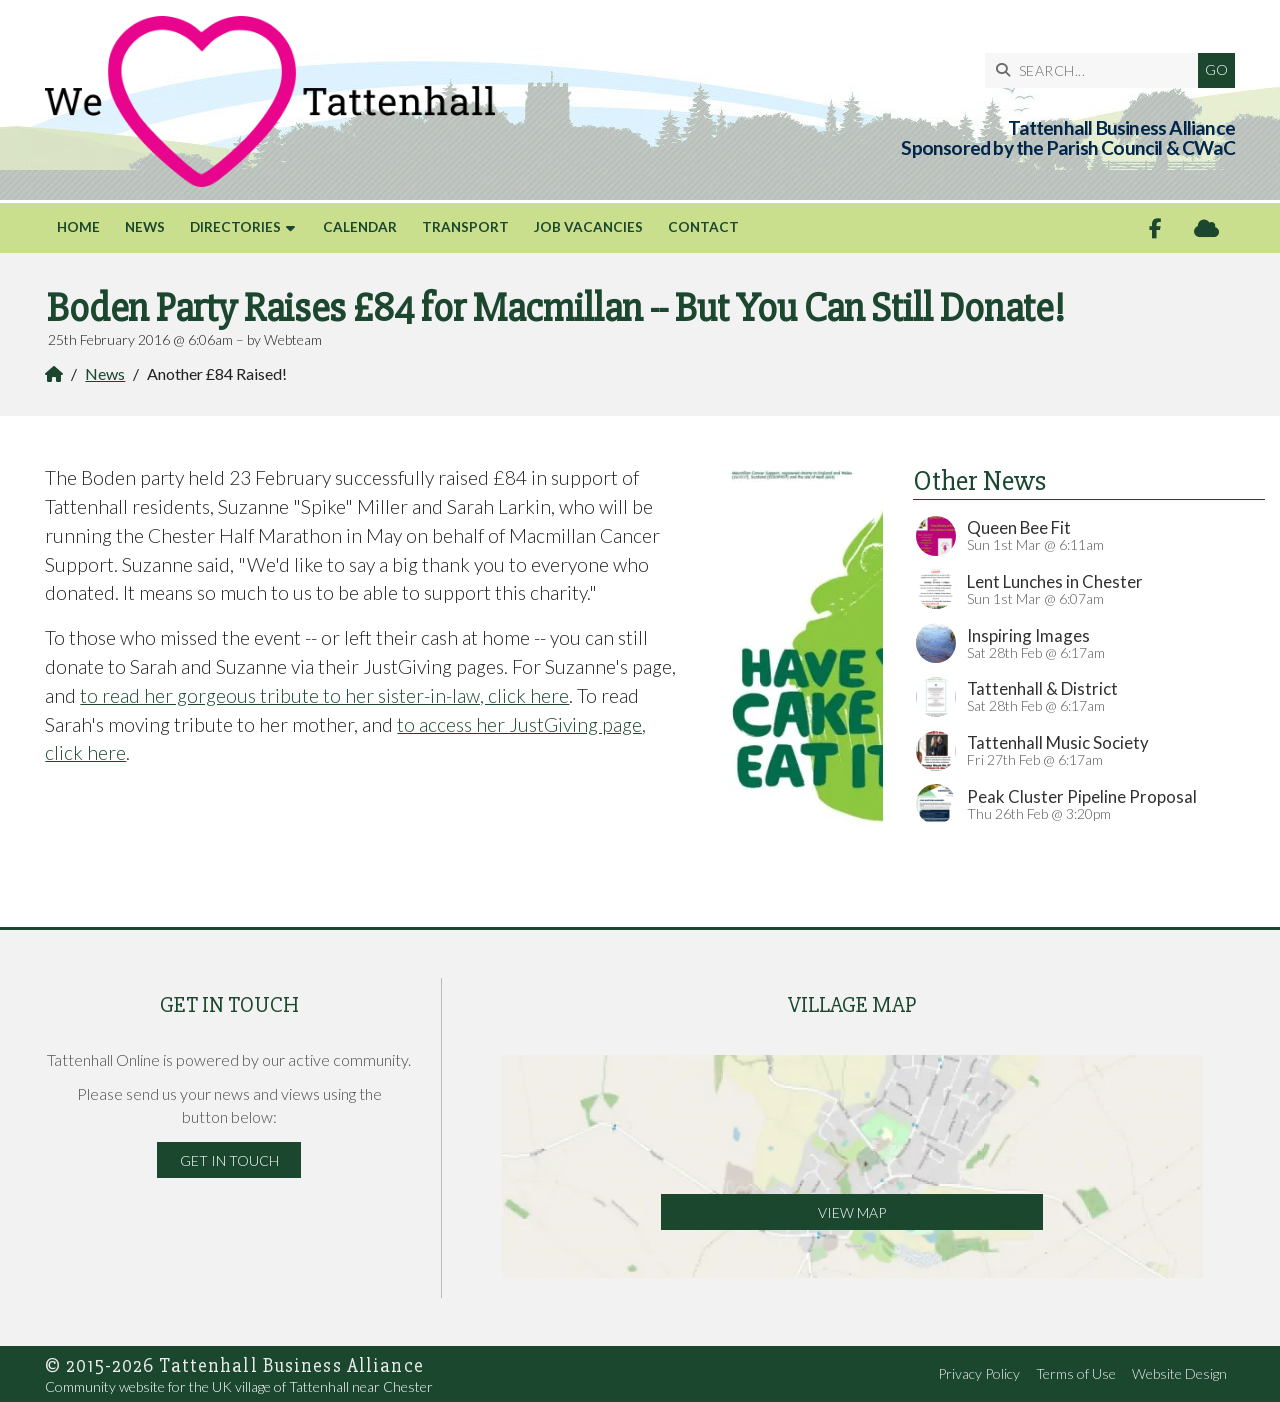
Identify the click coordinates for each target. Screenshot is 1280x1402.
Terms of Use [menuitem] (1076, 1373)
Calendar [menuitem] (360, 227)
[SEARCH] (1096, 70)
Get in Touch (229, 1160)
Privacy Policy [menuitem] (979, 1373)
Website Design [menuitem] (1179, 1373)
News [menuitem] (145, 227)
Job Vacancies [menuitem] (588, 227)
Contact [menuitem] (703, 227)
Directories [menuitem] (235, 227)
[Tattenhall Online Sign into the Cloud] (1206, 228)
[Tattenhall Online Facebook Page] (1155, 228)
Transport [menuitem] (465, 227)
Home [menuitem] (78, 227)
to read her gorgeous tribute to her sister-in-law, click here (324, 695)
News (105, 373)
